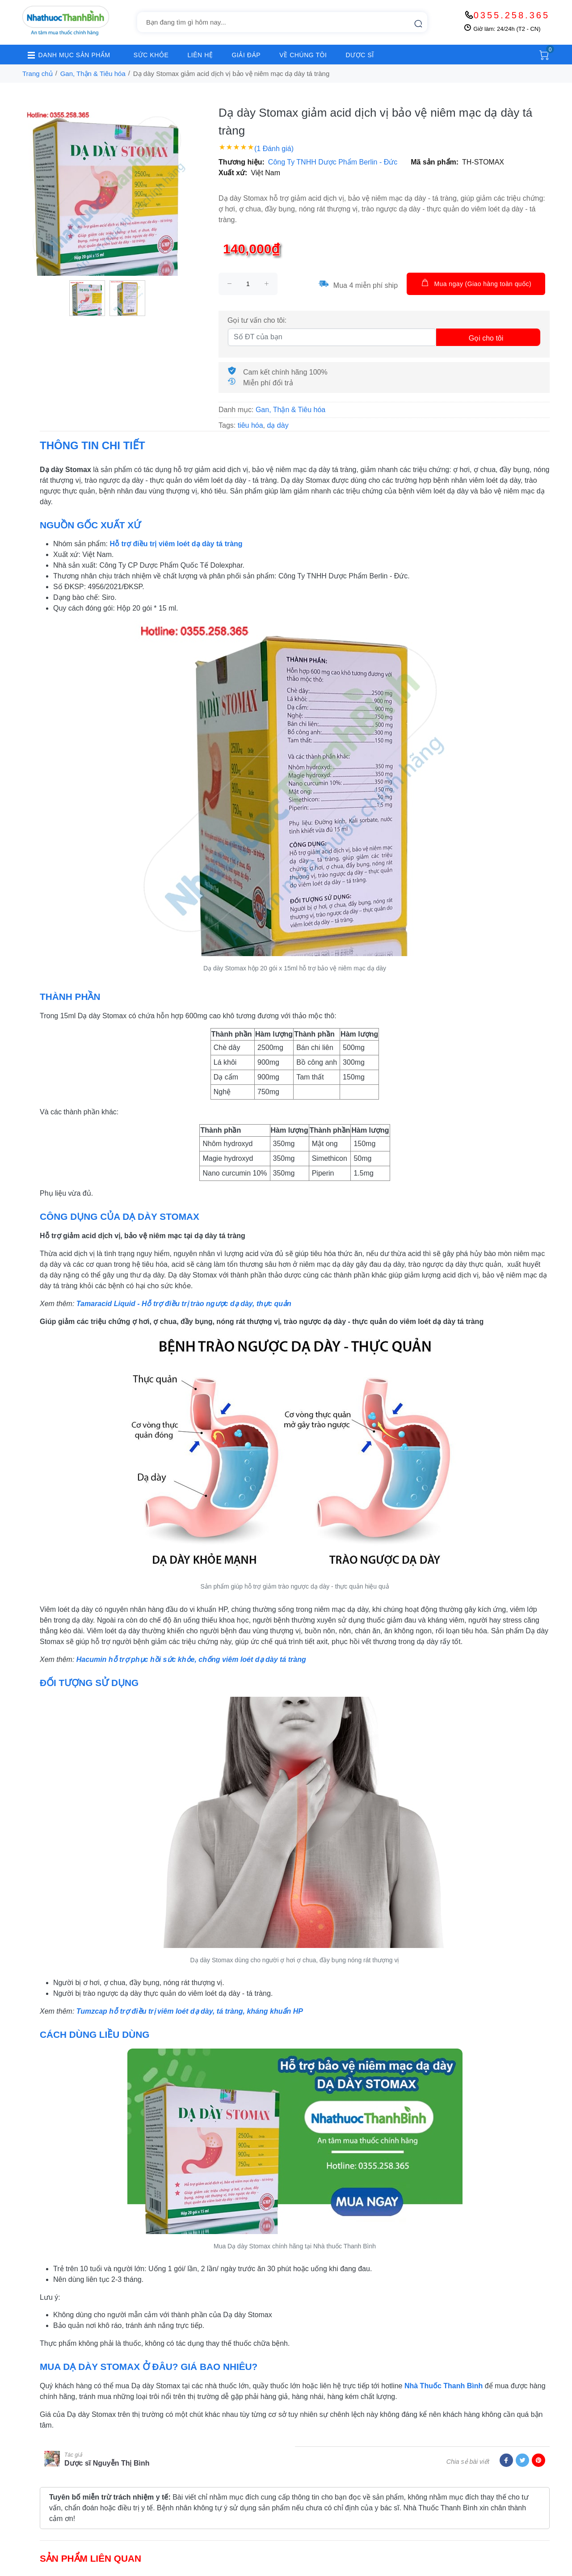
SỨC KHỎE (151, 55)
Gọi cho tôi (486, 338)
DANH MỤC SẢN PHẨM (66, 55)
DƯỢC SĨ (360, 55)
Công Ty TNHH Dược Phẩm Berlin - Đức (332, 162)
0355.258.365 (512, 15)
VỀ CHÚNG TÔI (303, 55)
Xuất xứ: (233, 173)
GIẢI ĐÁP (246, 55)
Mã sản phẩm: (434, 162)
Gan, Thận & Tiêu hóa (93, 73)
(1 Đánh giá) (274, 148)
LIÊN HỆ (200, 55)
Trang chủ (37, 73)
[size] (248, 284)
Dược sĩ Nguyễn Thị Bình (106, 2463)
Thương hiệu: (242, 162)
